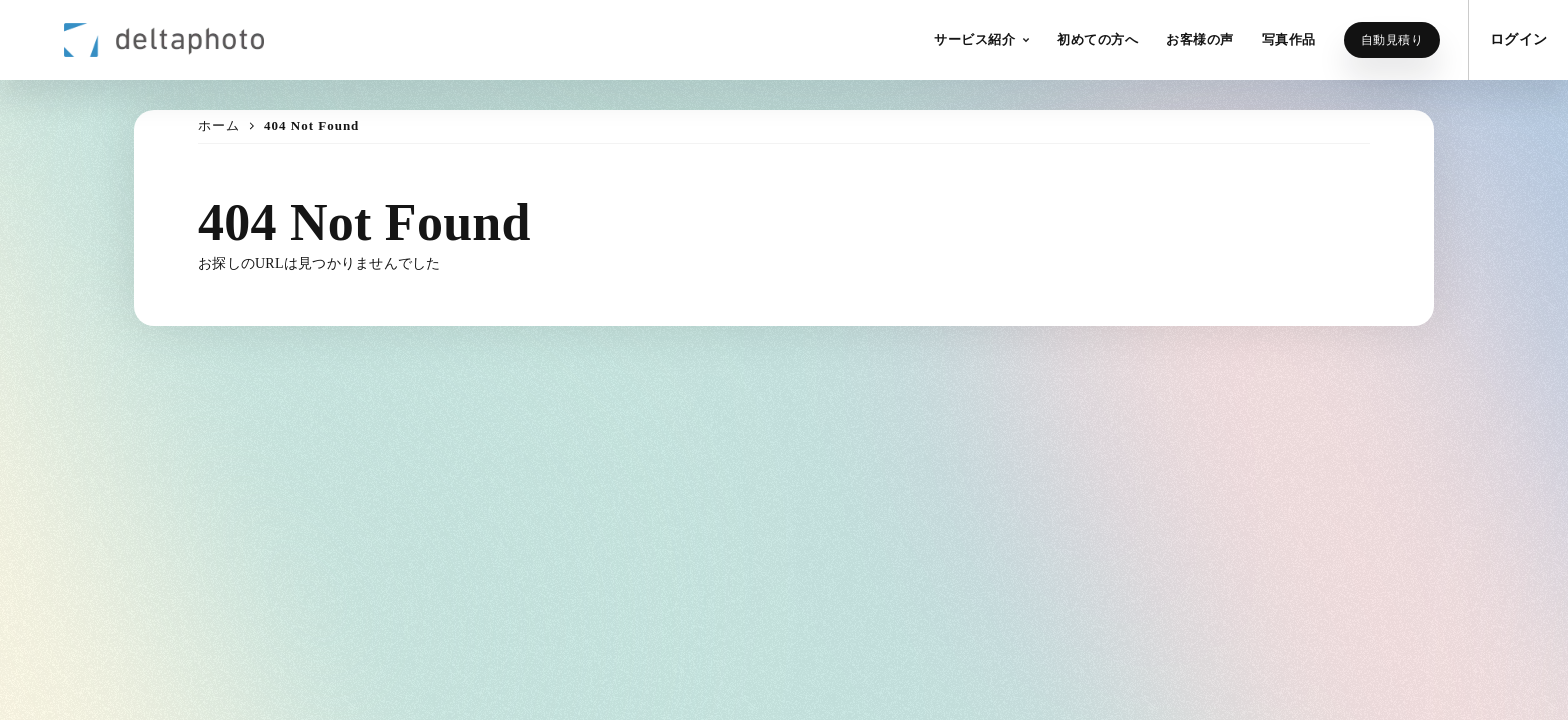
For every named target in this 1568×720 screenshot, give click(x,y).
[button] (981, 40)
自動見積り (1392, 40)
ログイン (1518, 39)
